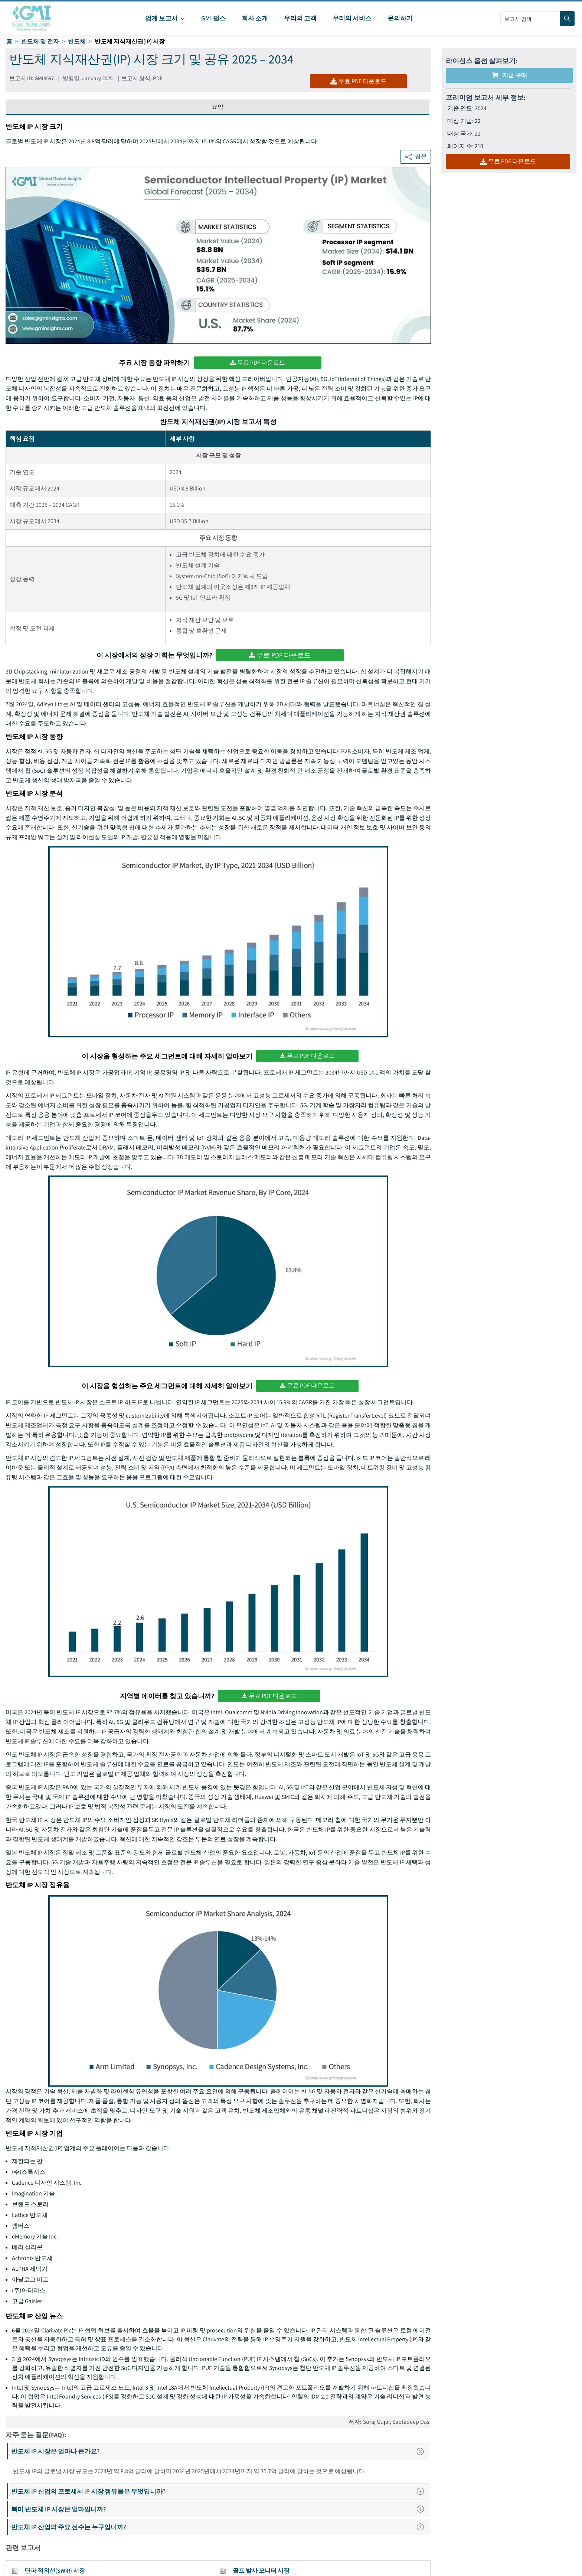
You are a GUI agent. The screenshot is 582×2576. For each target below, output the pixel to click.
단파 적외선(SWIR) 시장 (54, 2571)
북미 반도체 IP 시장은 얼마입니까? (219, 2509)
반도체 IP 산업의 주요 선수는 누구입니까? (219, 2527)
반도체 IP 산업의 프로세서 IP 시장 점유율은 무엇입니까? (219, 2491)
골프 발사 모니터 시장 (261, 2571)
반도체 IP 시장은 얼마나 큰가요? (220, 2451)
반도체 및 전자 (40, 41)
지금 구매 (509, 75)
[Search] (567, 18)
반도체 (77, 41)
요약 (217, 107)
